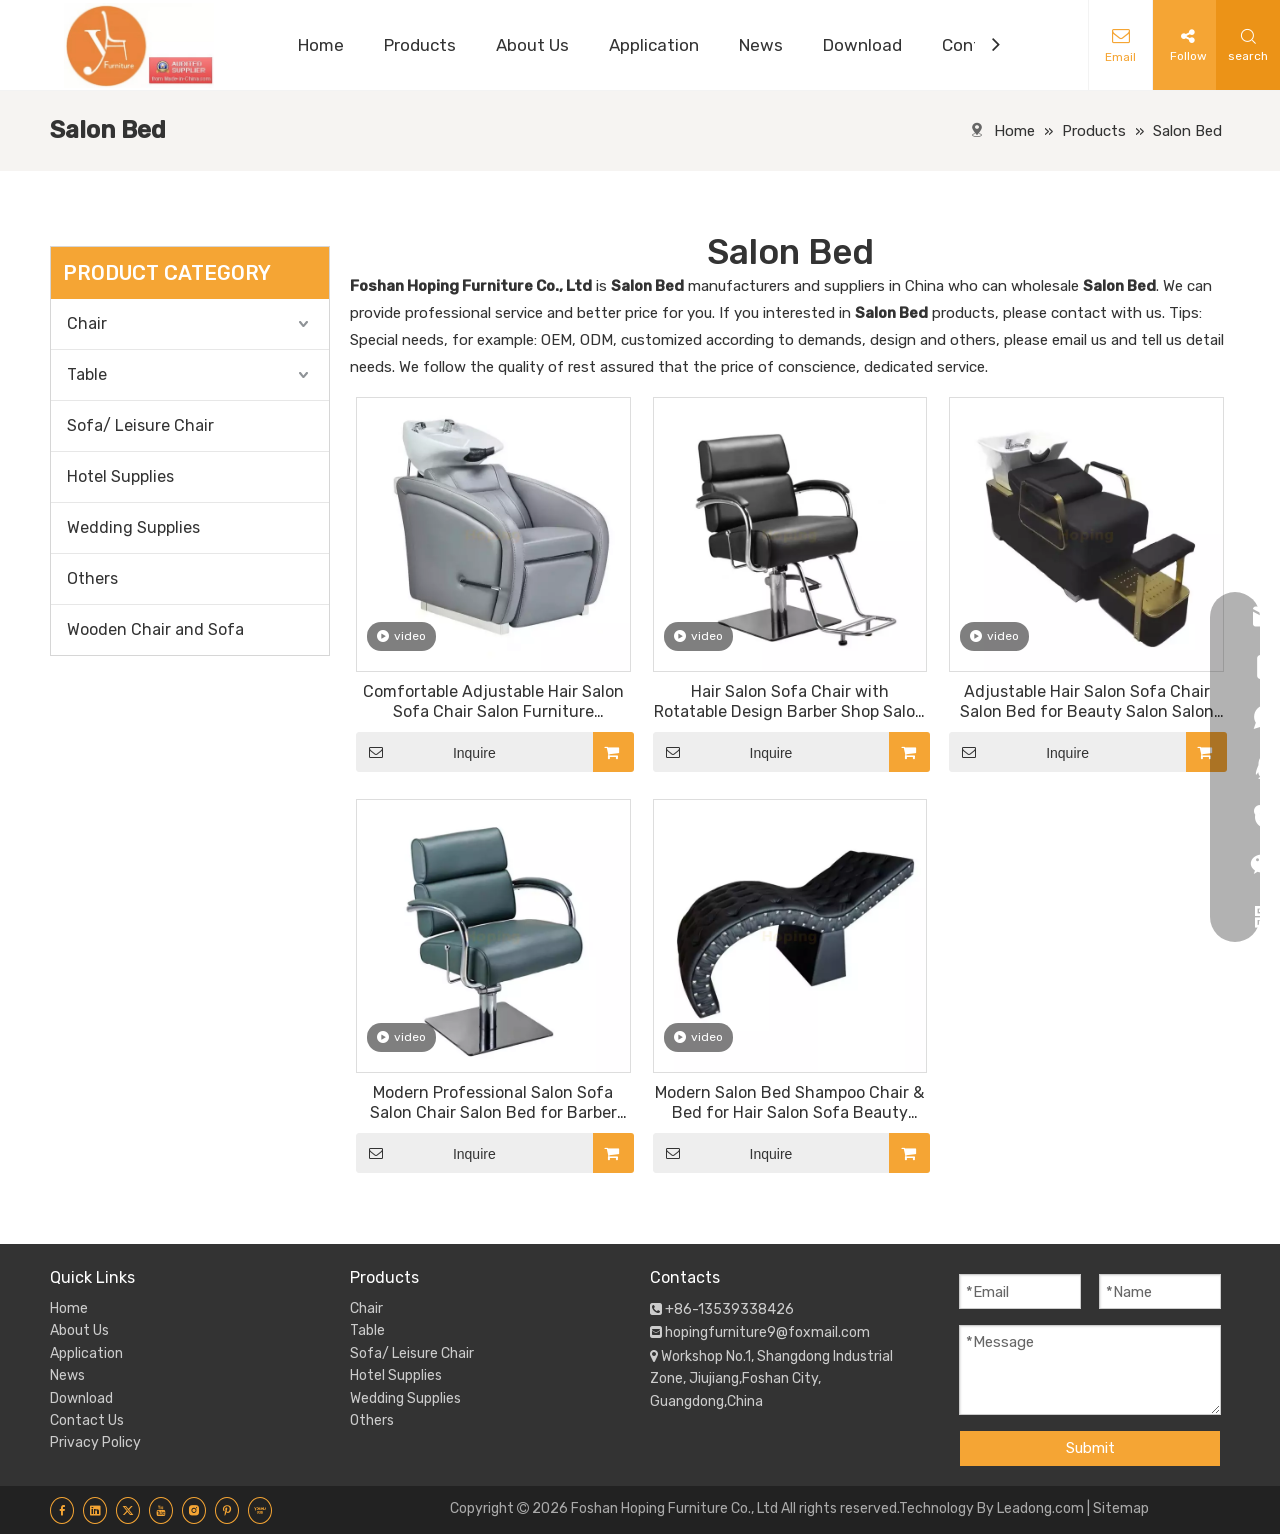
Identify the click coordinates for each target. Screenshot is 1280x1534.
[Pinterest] (227, 1510)
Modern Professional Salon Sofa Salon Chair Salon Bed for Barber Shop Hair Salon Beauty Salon (493, 1103)
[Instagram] (194, 1510)
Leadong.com (1040, 1508)
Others (92, 578)
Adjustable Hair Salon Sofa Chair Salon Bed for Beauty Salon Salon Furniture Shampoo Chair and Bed (1087, 702)
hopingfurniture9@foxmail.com (767, 1332)
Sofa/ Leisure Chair (140, 425)
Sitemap (1121, 1508)
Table (87, 374)
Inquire (426, 752)
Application (86, 1353)
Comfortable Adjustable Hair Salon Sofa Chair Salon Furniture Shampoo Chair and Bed (493, 702)
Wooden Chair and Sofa (155, 629)
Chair (87, 323)
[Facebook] (62, 1510)
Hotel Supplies (120, 476)
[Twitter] (128, 1510)
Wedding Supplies (133, 527)
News (67, 1375)
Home (69, 1308)
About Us (79, 1330)
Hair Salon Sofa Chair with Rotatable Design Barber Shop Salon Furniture (789, 702)
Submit (1090, 1448)
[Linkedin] (95, 1510)
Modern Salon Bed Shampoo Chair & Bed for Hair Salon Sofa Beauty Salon (789, 1103)
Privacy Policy (95, 1442)
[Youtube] (161, 1510)
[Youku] (260, 1510)
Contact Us (87, 1420)
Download (81, 1398)
